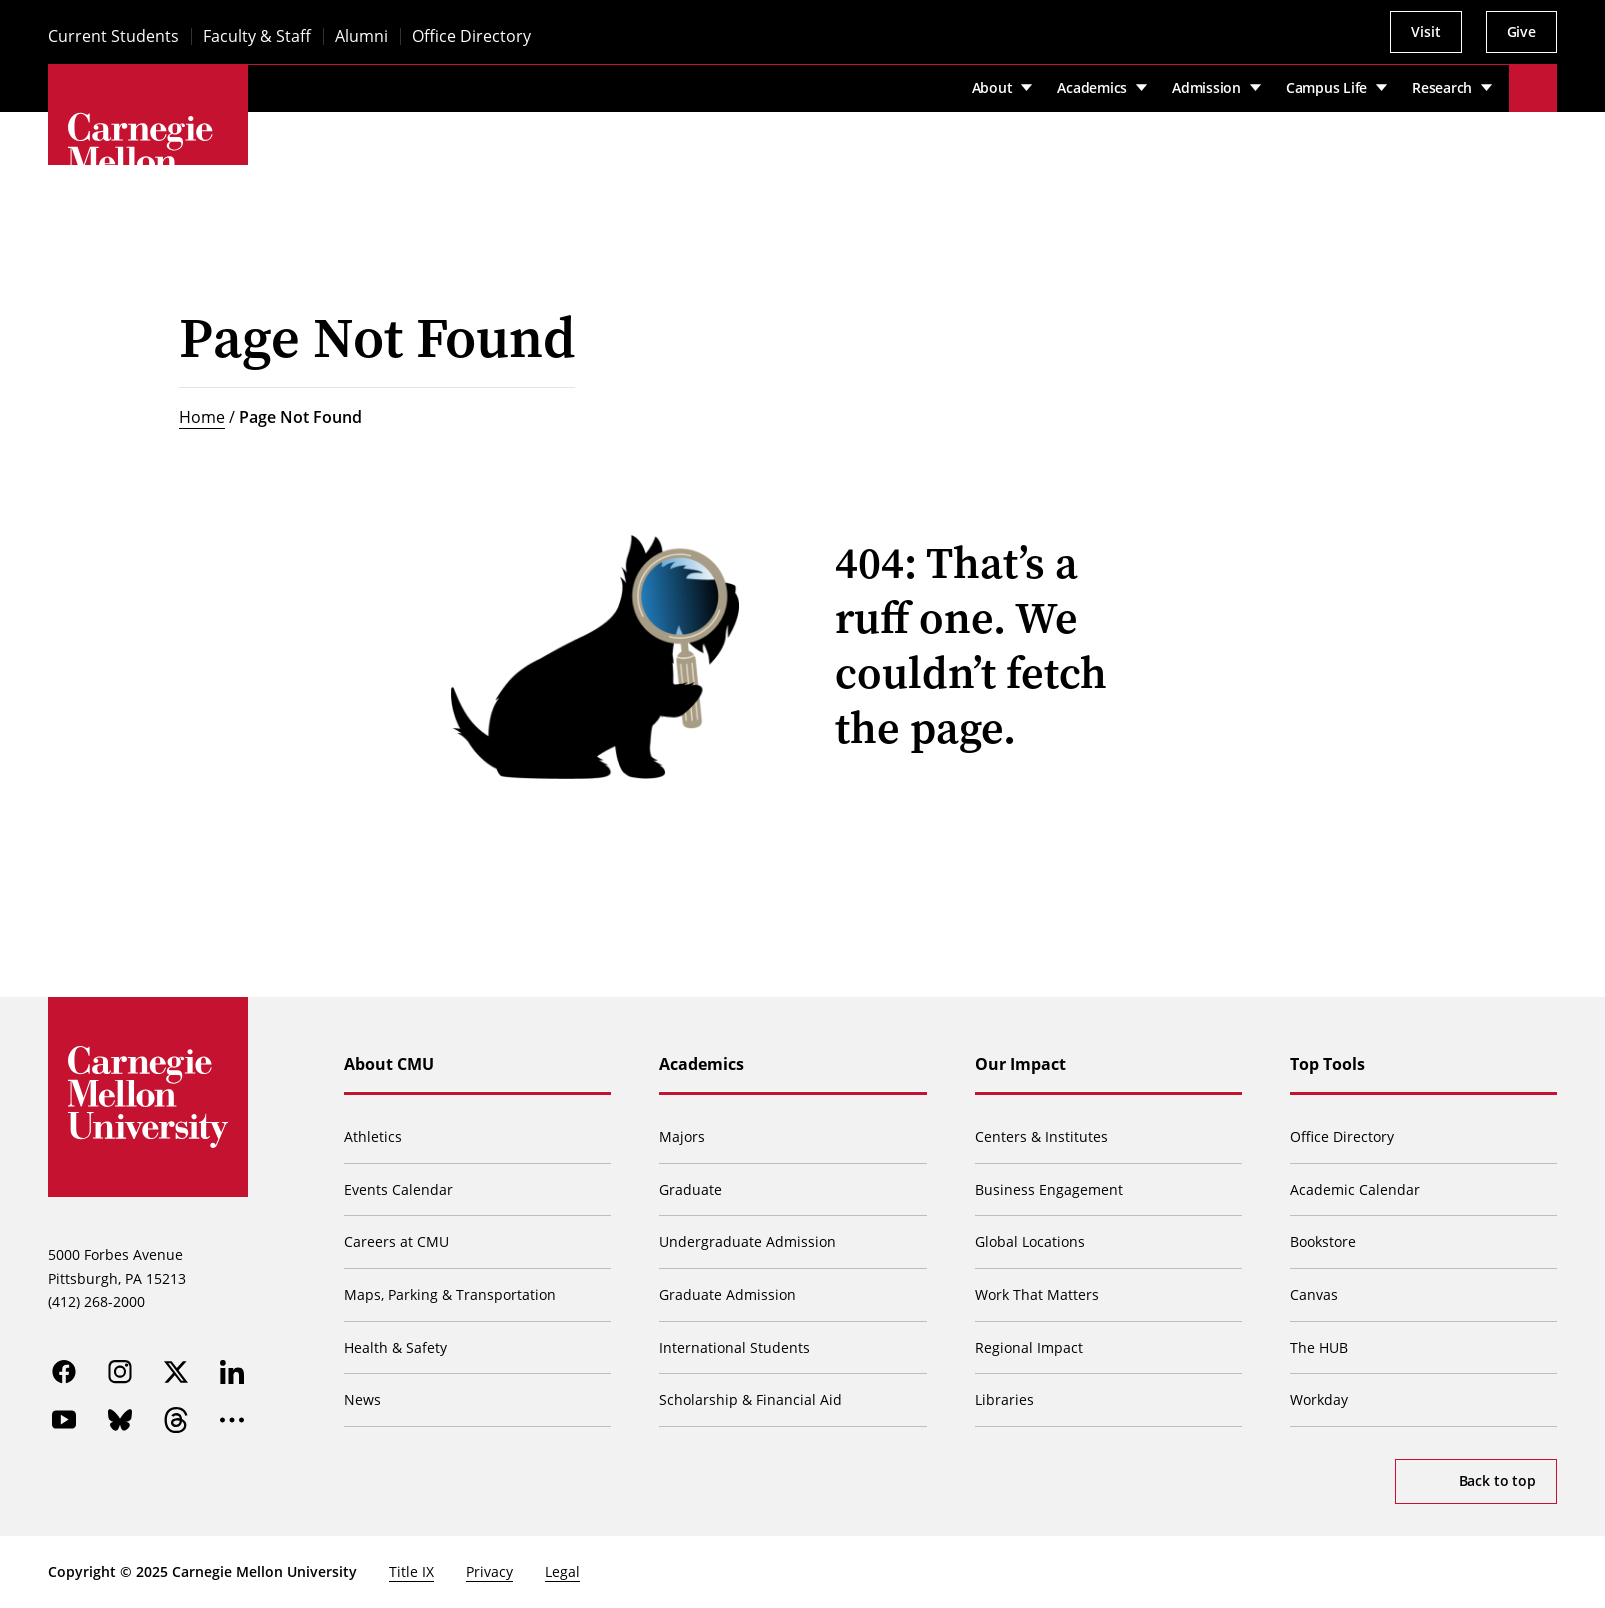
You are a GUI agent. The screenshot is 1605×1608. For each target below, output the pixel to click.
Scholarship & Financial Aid (750, 1399)
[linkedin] (232, 1372)
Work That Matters (1037, 1294)
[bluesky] (120, 1420)
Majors (682, 1136)
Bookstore (1323, 1241)
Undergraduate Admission (747, 1241)
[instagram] (120, 1372)
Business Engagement (1049, 1189)
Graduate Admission (727, 1294)
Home (202, 417)
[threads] (176, 1420)
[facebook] (64, 1372)
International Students (734, 1347)
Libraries (1004, 1399)
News (362, 1399)
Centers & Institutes (1041, 1136)
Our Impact (1020, 1064)
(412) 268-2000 (96, 1301)
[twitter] (176, 1372)
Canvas (1314, 1294)
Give (1521, 31)
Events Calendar (398, 1189)
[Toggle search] (1533, 88)
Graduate (690, 1189)
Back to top (1497, 1480)
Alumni (361, 36)
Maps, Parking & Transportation (450, 1294)
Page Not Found (300, 417)
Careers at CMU (396, 1241)
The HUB (1319, 1347)
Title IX (411, 1571)
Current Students (113, 36)
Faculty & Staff (257, 36)
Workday (1319, 1399)
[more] (232, 1420)
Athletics (373, 1136)
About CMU (389, 1064)
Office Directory (471, 36)
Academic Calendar (1355, 1189)
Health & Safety (395, 1347)
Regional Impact (1029, 1347)
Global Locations (1030, 1241)
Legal (562, 1571)
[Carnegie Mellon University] (148, 164)
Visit (1425, 31)
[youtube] (64, 1420)
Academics (701, 1064)
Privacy (489, 1571)
